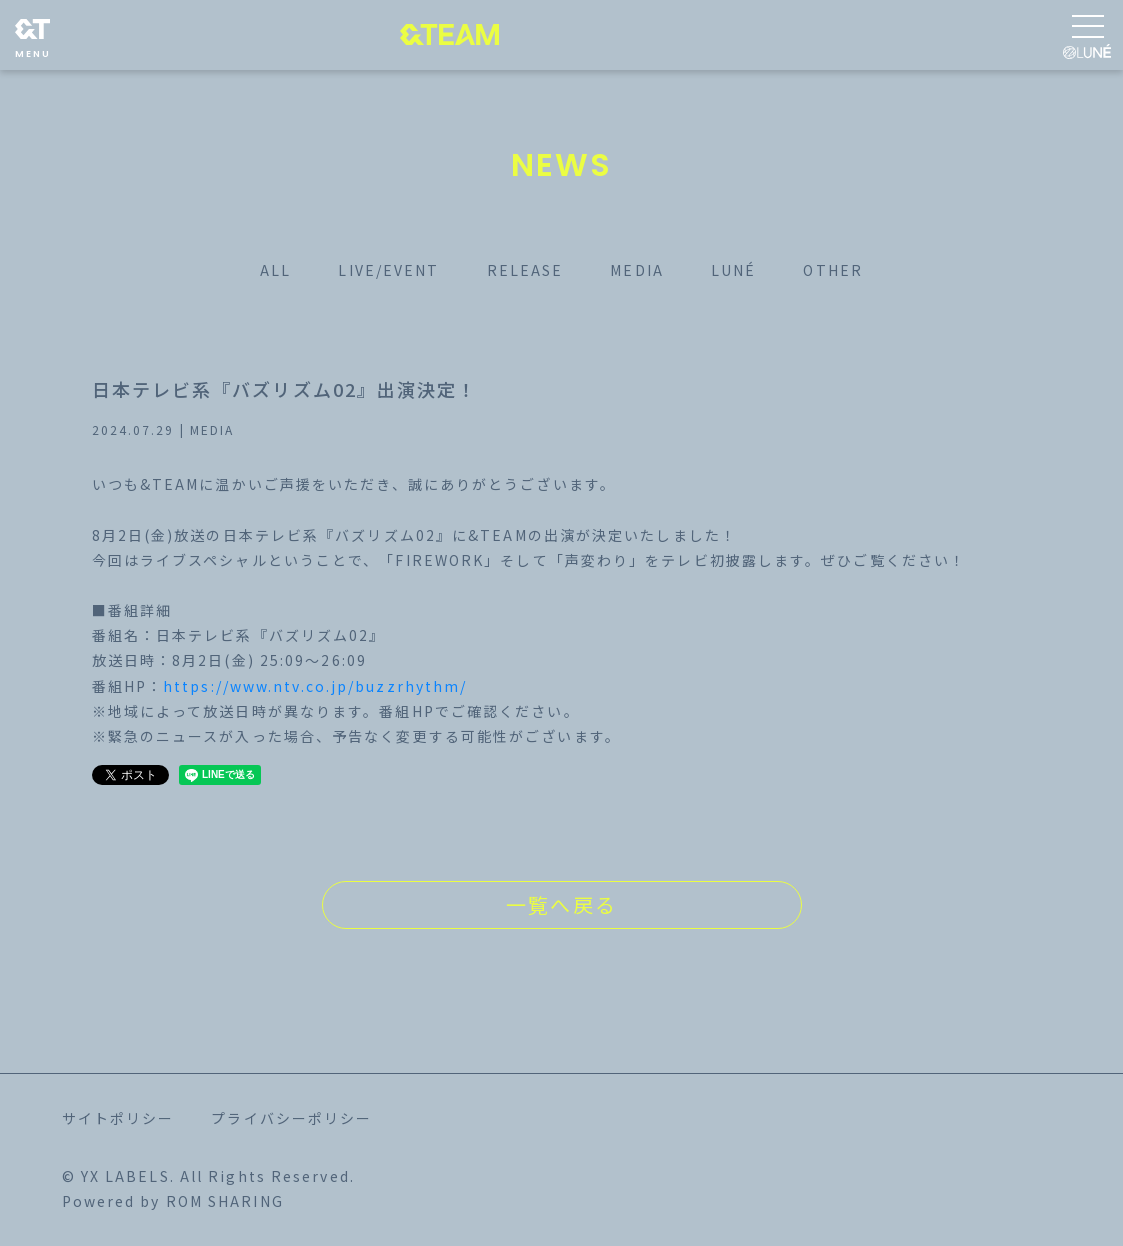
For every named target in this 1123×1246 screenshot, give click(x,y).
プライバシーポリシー (291, 1118)
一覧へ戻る (561, 904)
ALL (275, 270)
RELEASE (525, 270)
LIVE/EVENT (388, 270)
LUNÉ (733, 270)
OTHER (833, 270)
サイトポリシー (118, 1118)
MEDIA (637, 270)
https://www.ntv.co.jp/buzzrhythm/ (315, 686)
